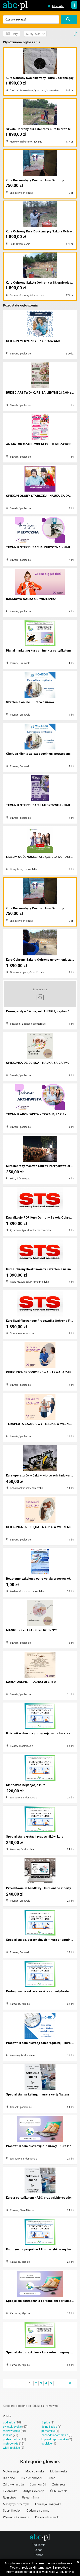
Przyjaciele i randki (47, 2517)
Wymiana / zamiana (16, 2517)
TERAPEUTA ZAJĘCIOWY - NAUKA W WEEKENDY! (41, 1424)
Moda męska (58, 2471)
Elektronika (10, 2491)
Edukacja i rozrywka (48, 2504)
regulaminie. (66, 2571)
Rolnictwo (9, 2497)
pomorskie (48, 2430)
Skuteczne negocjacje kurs (25, 1785)
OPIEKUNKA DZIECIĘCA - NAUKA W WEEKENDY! (40, 1527)
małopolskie (10, 2443)
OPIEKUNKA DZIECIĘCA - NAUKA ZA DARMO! (38, 1063)
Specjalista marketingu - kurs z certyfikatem (37, 2094)
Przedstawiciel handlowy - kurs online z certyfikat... (42, 1888)
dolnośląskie (49, 2426)
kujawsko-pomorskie (54, 2439)
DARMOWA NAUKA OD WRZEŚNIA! (31, 599)
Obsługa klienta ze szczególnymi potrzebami (38, 753)
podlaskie (9, 2422)
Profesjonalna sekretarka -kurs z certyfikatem (38, 1991)
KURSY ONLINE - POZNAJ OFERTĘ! (31, 1682)
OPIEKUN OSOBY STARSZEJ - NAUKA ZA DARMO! (42, 496)
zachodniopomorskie (54, 2435)
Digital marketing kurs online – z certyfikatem (38, 650)
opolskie (46, 2443)
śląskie (45, 2422)
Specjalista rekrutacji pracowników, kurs (34, 1836)
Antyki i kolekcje (33, 2491)
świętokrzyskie (12, 2426)
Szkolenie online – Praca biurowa (30, 702)
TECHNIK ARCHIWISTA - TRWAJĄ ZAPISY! (36, 1114)
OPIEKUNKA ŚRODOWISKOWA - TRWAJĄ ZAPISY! (41, 1372)
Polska (7, 2416)
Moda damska (35, 2471)
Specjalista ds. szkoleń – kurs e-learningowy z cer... (43, 2352)
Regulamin (38, 2545)
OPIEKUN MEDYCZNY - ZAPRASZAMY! (34, 341)
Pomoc (38, 2555)
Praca (51, 2478)
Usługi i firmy (30, 2497)
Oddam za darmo (38, 2510)
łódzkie (7, 2435)
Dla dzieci (9, 2478)
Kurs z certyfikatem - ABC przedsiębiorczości (39, 2197)
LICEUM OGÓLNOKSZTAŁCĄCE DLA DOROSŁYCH (41, 857)
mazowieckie (11, 2430)
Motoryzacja (11, 2471)
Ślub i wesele (58, 2491)
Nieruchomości (32, 2478)
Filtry (12, 34)
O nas (38, 2550)
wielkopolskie (11, 2447)
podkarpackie (11, 2439)
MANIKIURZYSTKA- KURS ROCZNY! (31, 1630)
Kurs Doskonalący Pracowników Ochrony (35, 180)
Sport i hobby (12, 2510)
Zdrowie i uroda (13, 2484)
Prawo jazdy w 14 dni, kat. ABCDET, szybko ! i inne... (43, 1011)
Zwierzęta (58, 2484)
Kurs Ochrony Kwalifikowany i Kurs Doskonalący (40, 78)
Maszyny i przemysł (16, 2504)
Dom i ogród (38, 2484)
